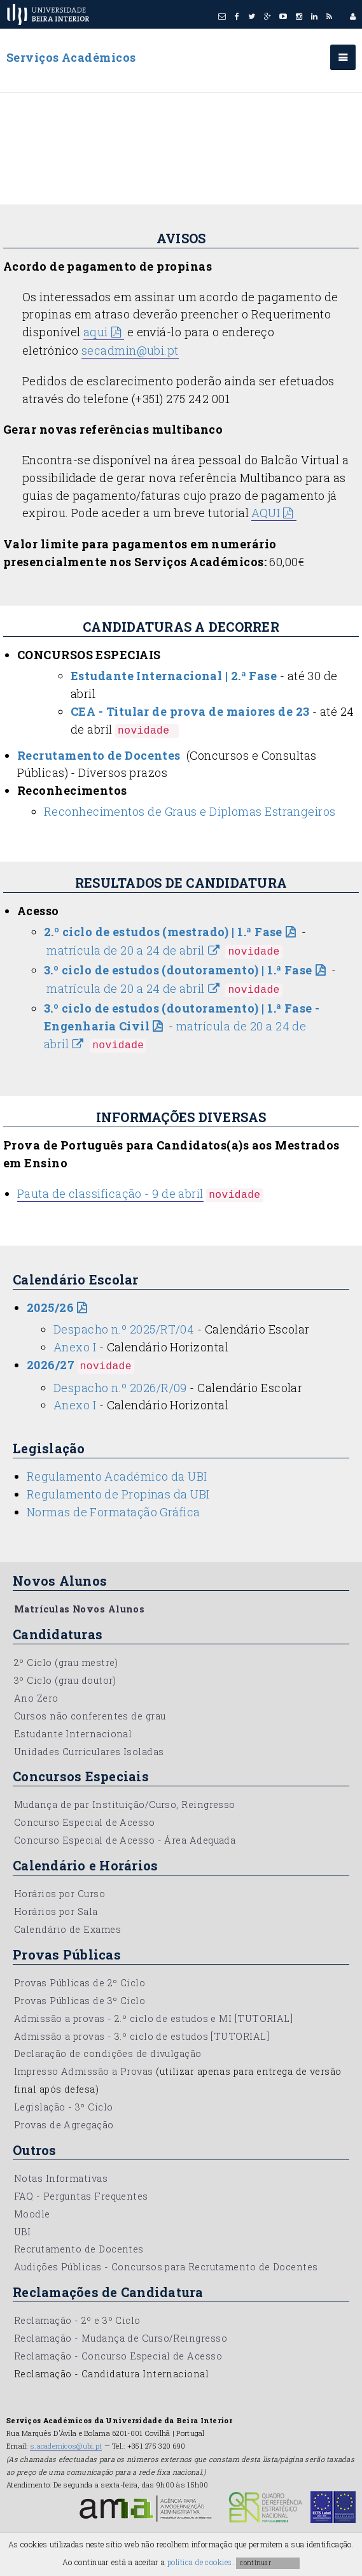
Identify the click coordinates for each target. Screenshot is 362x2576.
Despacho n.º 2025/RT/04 (123, 1329)
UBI (22, 2232)
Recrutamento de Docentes (79, 2249)
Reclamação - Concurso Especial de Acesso (118, 2356)
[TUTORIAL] (264, 2018)
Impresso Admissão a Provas (83, 2071)
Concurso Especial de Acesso (84, 1822)
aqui (95, 331)
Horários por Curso (59, 1894)
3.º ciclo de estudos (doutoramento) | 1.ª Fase (178, 970)
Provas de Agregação (64, 2125)
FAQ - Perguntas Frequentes (81, 2196)
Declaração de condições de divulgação (108, 2053)
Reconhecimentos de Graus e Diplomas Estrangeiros (190, 811)
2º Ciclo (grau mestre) (66, 1662)
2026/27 (50, 1364)
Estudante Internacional (73, 1734)
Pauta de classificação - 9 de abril (110, 1193)
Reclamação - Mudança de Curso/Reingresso (120, 2338)
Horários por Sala (56, 1911)
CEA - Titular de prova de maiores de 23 (190, 711)
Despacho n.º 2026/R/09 (120, 1387)
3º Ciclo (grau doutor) (65, 1680)
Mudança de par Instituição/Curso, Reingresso (124, 1804)
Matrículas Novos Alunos (79, 1609)
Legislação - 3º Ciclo (63, 2107)
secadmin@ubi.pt (130, 350)
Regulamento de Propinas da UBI (118, 1494)
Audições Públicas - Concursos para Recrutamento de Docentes (166, 2267)
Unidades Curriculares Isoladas (89, 1752)
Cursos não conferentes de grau (90, 1716)
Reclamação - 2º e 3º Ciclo (77, 2320)
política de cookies (199, 2562)
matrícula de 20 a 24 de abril (125, 950)
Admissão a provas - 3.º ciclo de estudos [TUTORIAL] (141, 2036)
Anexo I (74, 1347)
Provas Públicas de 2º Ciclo (79, 1983)
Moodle (32, 2214)
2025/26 (50, 1307)
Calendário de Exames (67, 1929)
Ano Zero (36, 1698)
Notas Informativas (61, 2178)
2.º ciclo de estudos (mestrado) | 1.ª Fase (163, 931)
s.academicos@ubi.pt (66, 2446)
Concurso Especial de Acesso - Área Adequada (124, 1840)
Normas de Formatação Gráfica (113, 1511)
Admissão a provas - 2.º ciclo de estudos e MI (123, 2018)
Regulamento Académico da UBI (117, 1476)
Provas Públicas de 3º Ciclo (79, 2001)
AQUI (265, 512)
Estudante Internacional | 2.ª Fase (174, 675)
